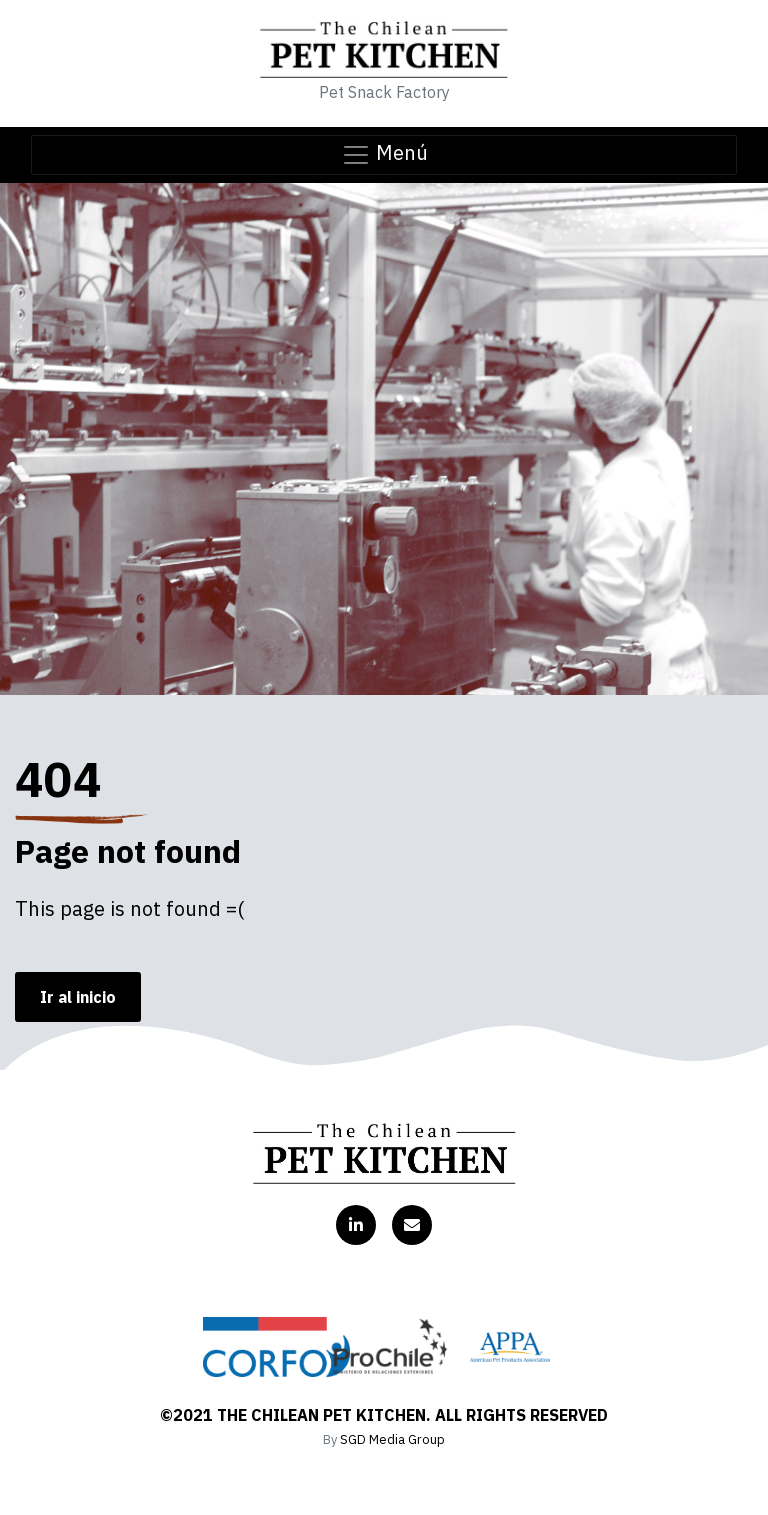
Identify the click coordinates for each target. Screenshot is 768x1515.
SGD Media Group (392, 1439)
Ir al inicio (78, 997)
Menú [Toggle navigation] (384, 154)
